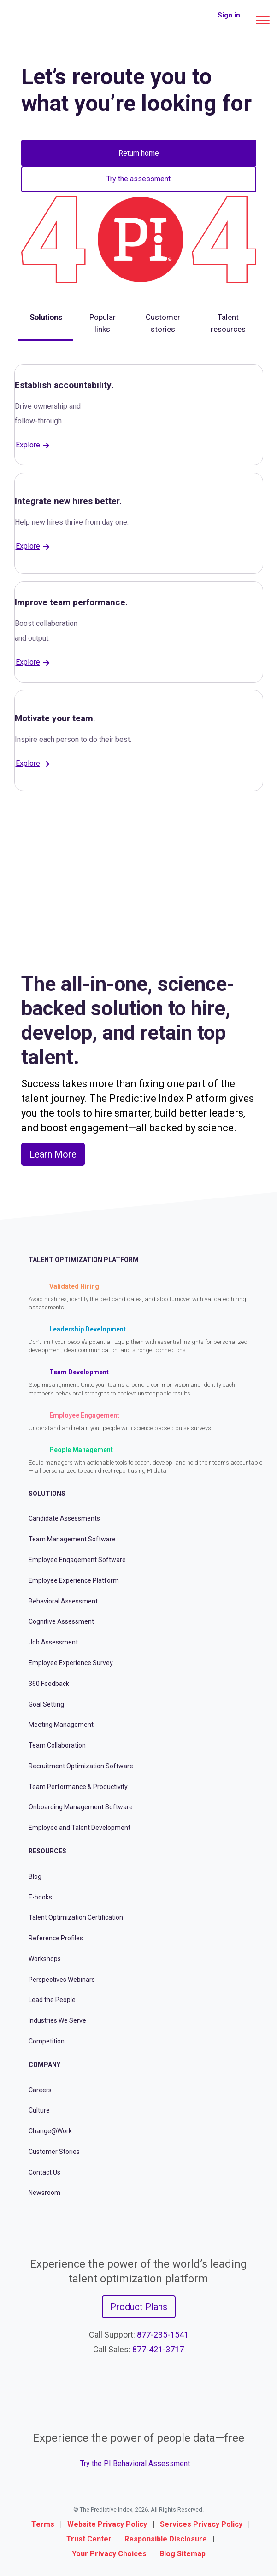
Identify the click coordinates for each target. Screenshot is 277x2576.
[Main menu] (263, 20)
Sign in (229, 15)
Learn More (53, 1154)
